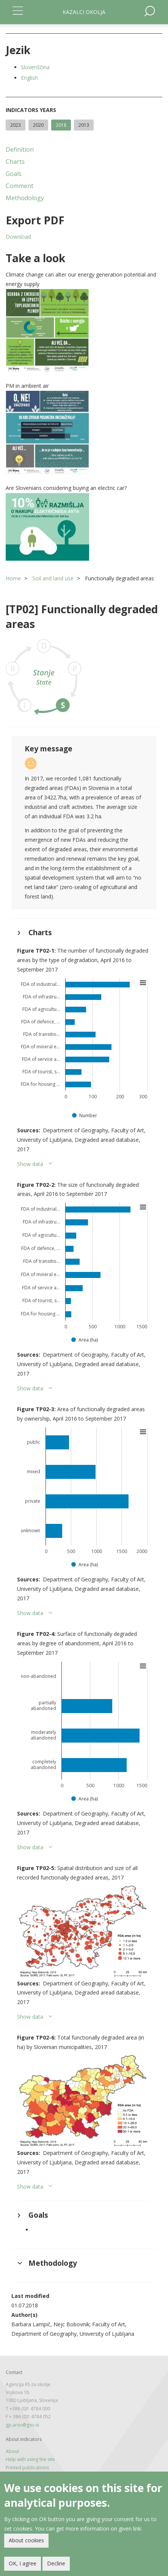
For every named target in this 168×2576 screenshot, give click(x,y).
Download (18, 236)
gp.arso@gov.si (22, 2425)
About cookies (26, 2540)
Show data (30, 1164)
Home (13, 578)
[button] (84, 330)
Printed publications (27, 2467)
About (12, 2451)
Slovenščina (35, 67)
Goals (14, 173)
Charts (15, 161)
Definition (20, 149)
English (29, 77)
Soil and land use (53, 578)
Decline (56, 2563)
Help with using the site (30, 2459)
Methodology (25, 198)
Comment (19, 186)
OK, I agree (22, 2563)
